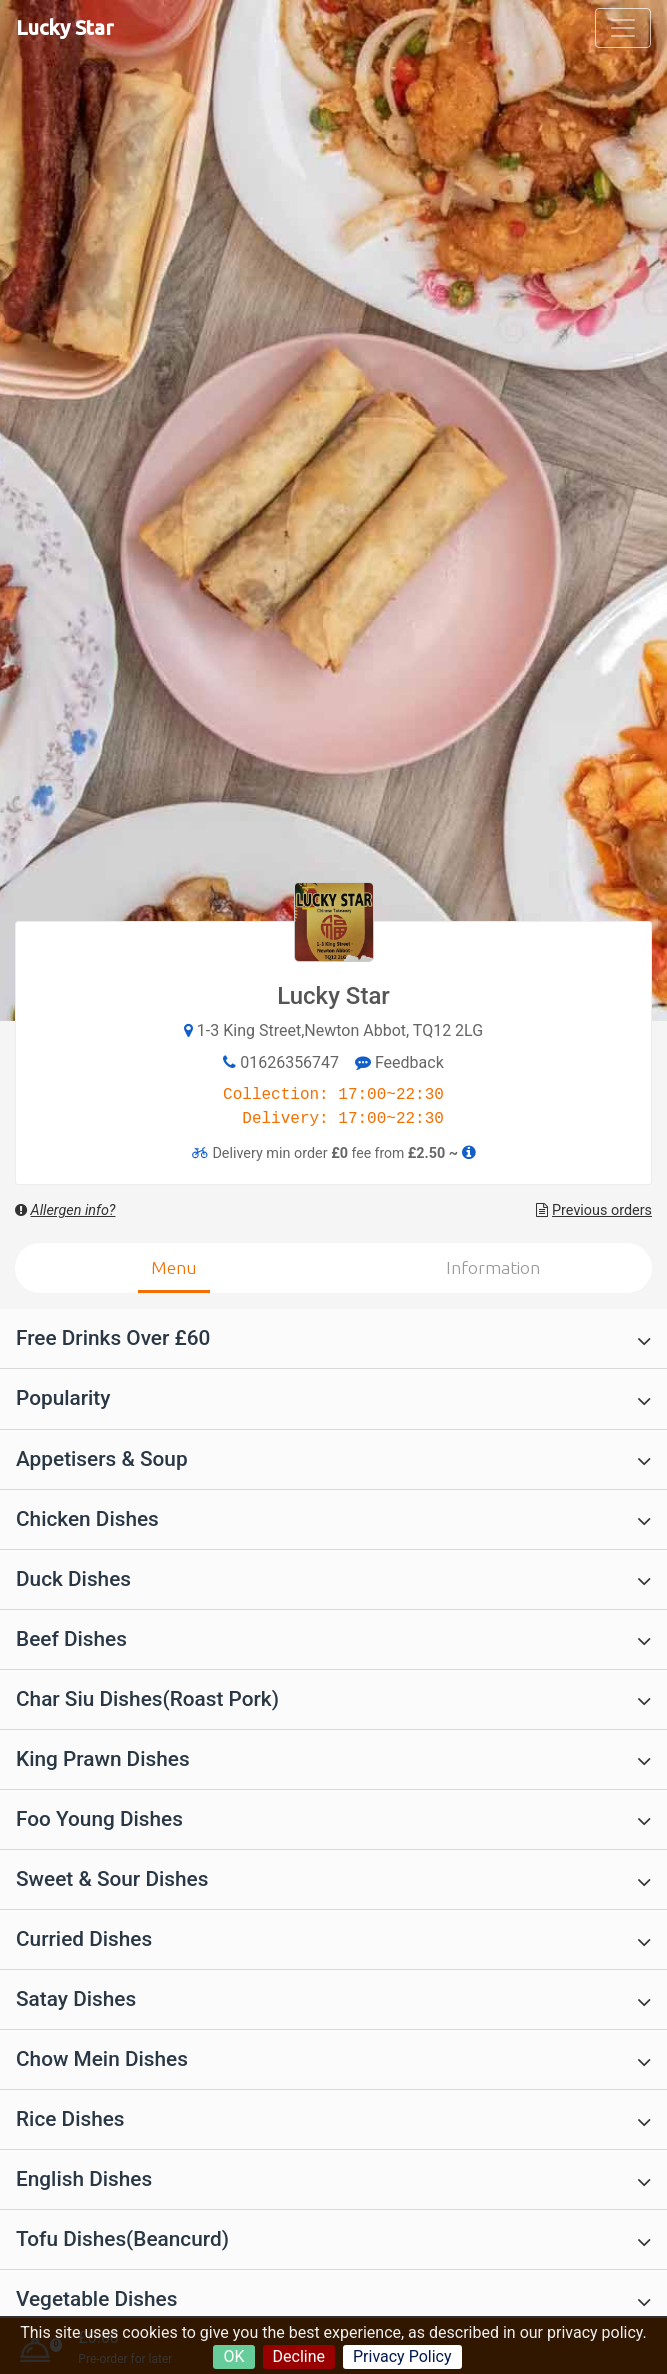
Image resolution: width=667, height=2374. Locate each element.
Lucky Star (65, 27)
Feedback (399, 1062)
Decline (299, 2356)
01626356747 (289, 1062)
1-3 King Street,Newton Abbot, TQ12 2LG (340, 1030)
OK (233, 2356)
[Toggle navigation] (623, 28)
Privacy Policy (402, 2356)
